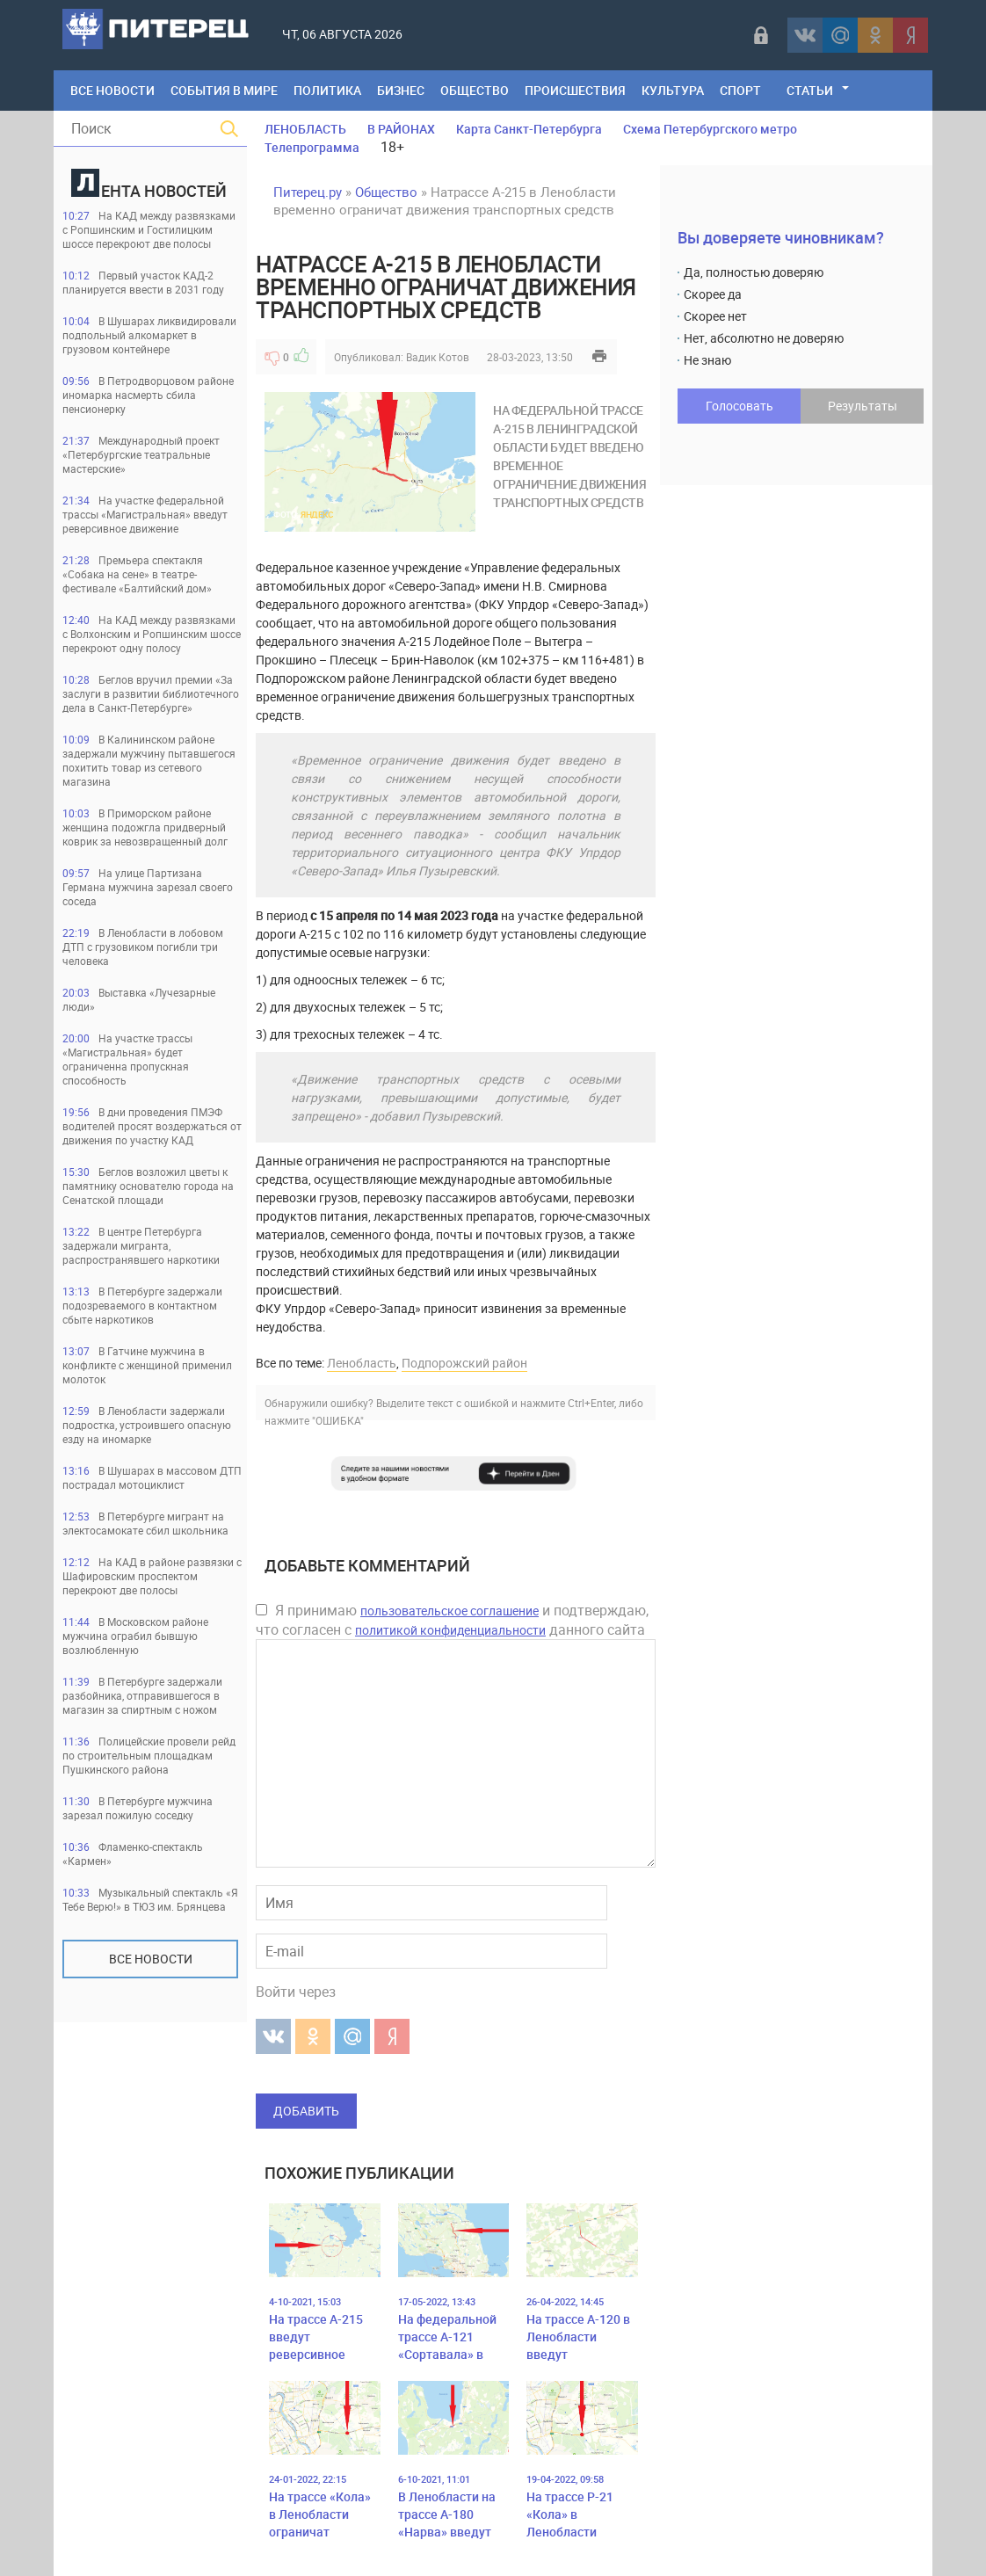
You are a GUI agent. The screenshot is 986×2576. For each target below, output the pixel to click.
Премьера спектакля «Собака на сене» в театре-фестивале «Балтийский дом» (137, 574)
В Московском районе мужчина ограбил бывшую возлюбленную (135, 1636)
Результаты (862, 405)
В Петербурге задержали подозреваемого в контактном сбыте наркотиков (142, 1305)
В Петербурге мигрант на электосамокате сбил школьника (145, 1523)
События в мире (224, 90)
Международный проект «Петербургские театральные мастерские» (141, 454)
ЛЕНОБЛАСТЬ (305, 128)
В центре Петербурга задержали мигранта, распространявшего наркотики (141, 1245)
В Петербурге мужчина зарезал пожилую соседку (137, 1808)
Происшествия (575, 90)
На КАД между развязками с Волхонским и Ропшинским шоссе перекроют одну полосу (151, 634)
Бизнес (400, 90)
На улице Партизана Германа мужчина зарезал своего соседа (147, 887)
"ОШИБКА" (338, 1420)
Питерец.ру (307, 191)
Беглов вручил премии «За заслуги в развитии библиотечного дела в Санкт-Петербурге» (150, 693)
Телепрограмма (312, 147)
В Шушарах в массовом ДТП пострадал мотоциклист (152, 1477)
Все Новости (112, 90)
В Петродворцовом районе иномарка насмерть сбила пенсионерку (148, 395)
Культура (673, 90)
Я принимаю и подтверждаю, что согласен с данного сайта (452, 1619)
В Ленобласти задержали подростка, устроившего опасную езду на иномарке (146, 1425)
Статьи (810, 90)
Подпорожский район (464, 1362)
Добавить (306, 2110)
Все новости (150, 1958)
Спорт (740, 90)
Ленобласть (361, 1362)
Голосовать (739, 405)
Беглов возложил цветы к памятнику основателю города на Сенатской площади (148, 1186)
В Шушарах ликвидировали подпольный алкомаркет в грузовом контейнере (149, 335)
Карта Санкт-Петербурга (529, 128)
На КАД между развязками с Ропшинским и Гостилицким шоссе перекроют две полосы (149, 229)
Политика (327, 90)
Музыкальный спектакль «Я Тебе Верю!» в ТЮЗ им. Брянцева (150, 1899)
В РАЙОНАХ (401, 128)
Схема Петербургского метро (710, 128)
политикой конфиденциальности (450, 1630)
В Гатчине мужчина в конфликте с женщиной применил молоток (147, 1365)
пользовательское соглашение (449, 1610)
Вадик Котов (437, 357)
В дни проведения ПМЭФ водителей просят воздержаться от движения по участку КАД (152, 1126)
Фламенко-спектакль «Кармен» (132, 1853)
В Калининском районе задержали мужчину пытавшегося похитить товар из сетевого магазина (149, 760)
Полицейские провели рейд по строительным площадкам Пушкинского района (149, 1755)
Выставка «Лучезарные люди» (138, 999)
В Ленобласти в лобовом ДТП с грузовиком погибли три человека (142, 946)
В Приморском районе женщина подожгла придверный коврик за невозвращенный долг (145, 827)
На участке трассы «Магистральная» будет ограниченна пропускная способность (127, 1059)
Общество (474, 90)
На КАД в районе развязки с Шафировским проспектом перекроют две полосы (152, 1576)
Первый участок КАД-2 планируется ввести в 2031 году (143, 282)
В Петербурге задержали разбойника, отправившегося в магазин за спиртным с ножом (142, 1695)
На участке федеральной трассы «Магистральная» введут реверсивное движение (145, 514)
